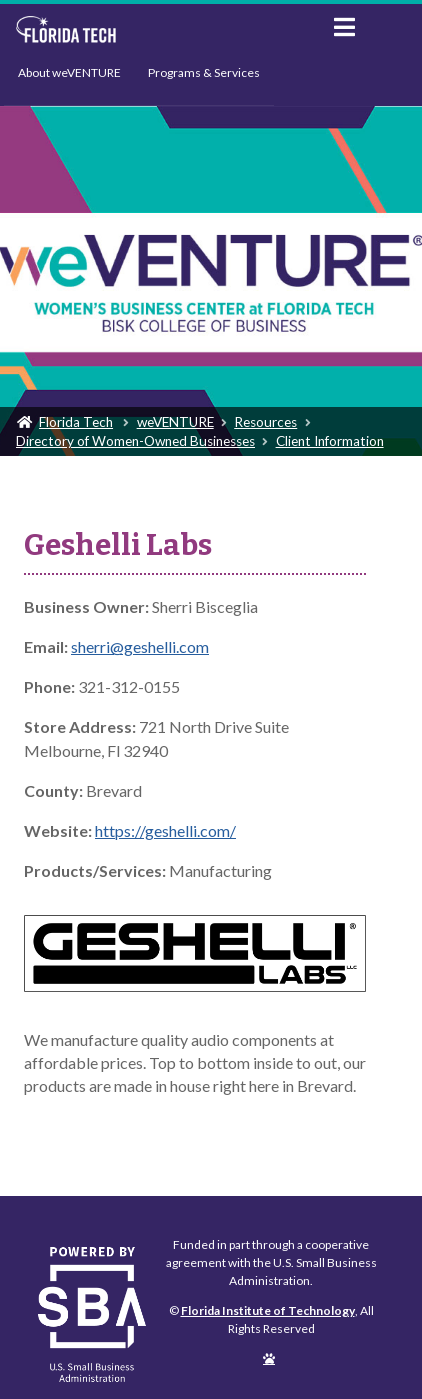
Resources (265, 422)
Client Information (330, 441)
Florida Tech (76, 422)
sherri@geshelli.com (140, 646)
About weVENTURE (69, 72)
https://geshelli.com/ (165, 830)
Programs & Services (204, 72)
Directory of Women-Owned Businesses (135, 441)
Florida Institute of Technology (159, 30)
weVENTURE (175, 422)
